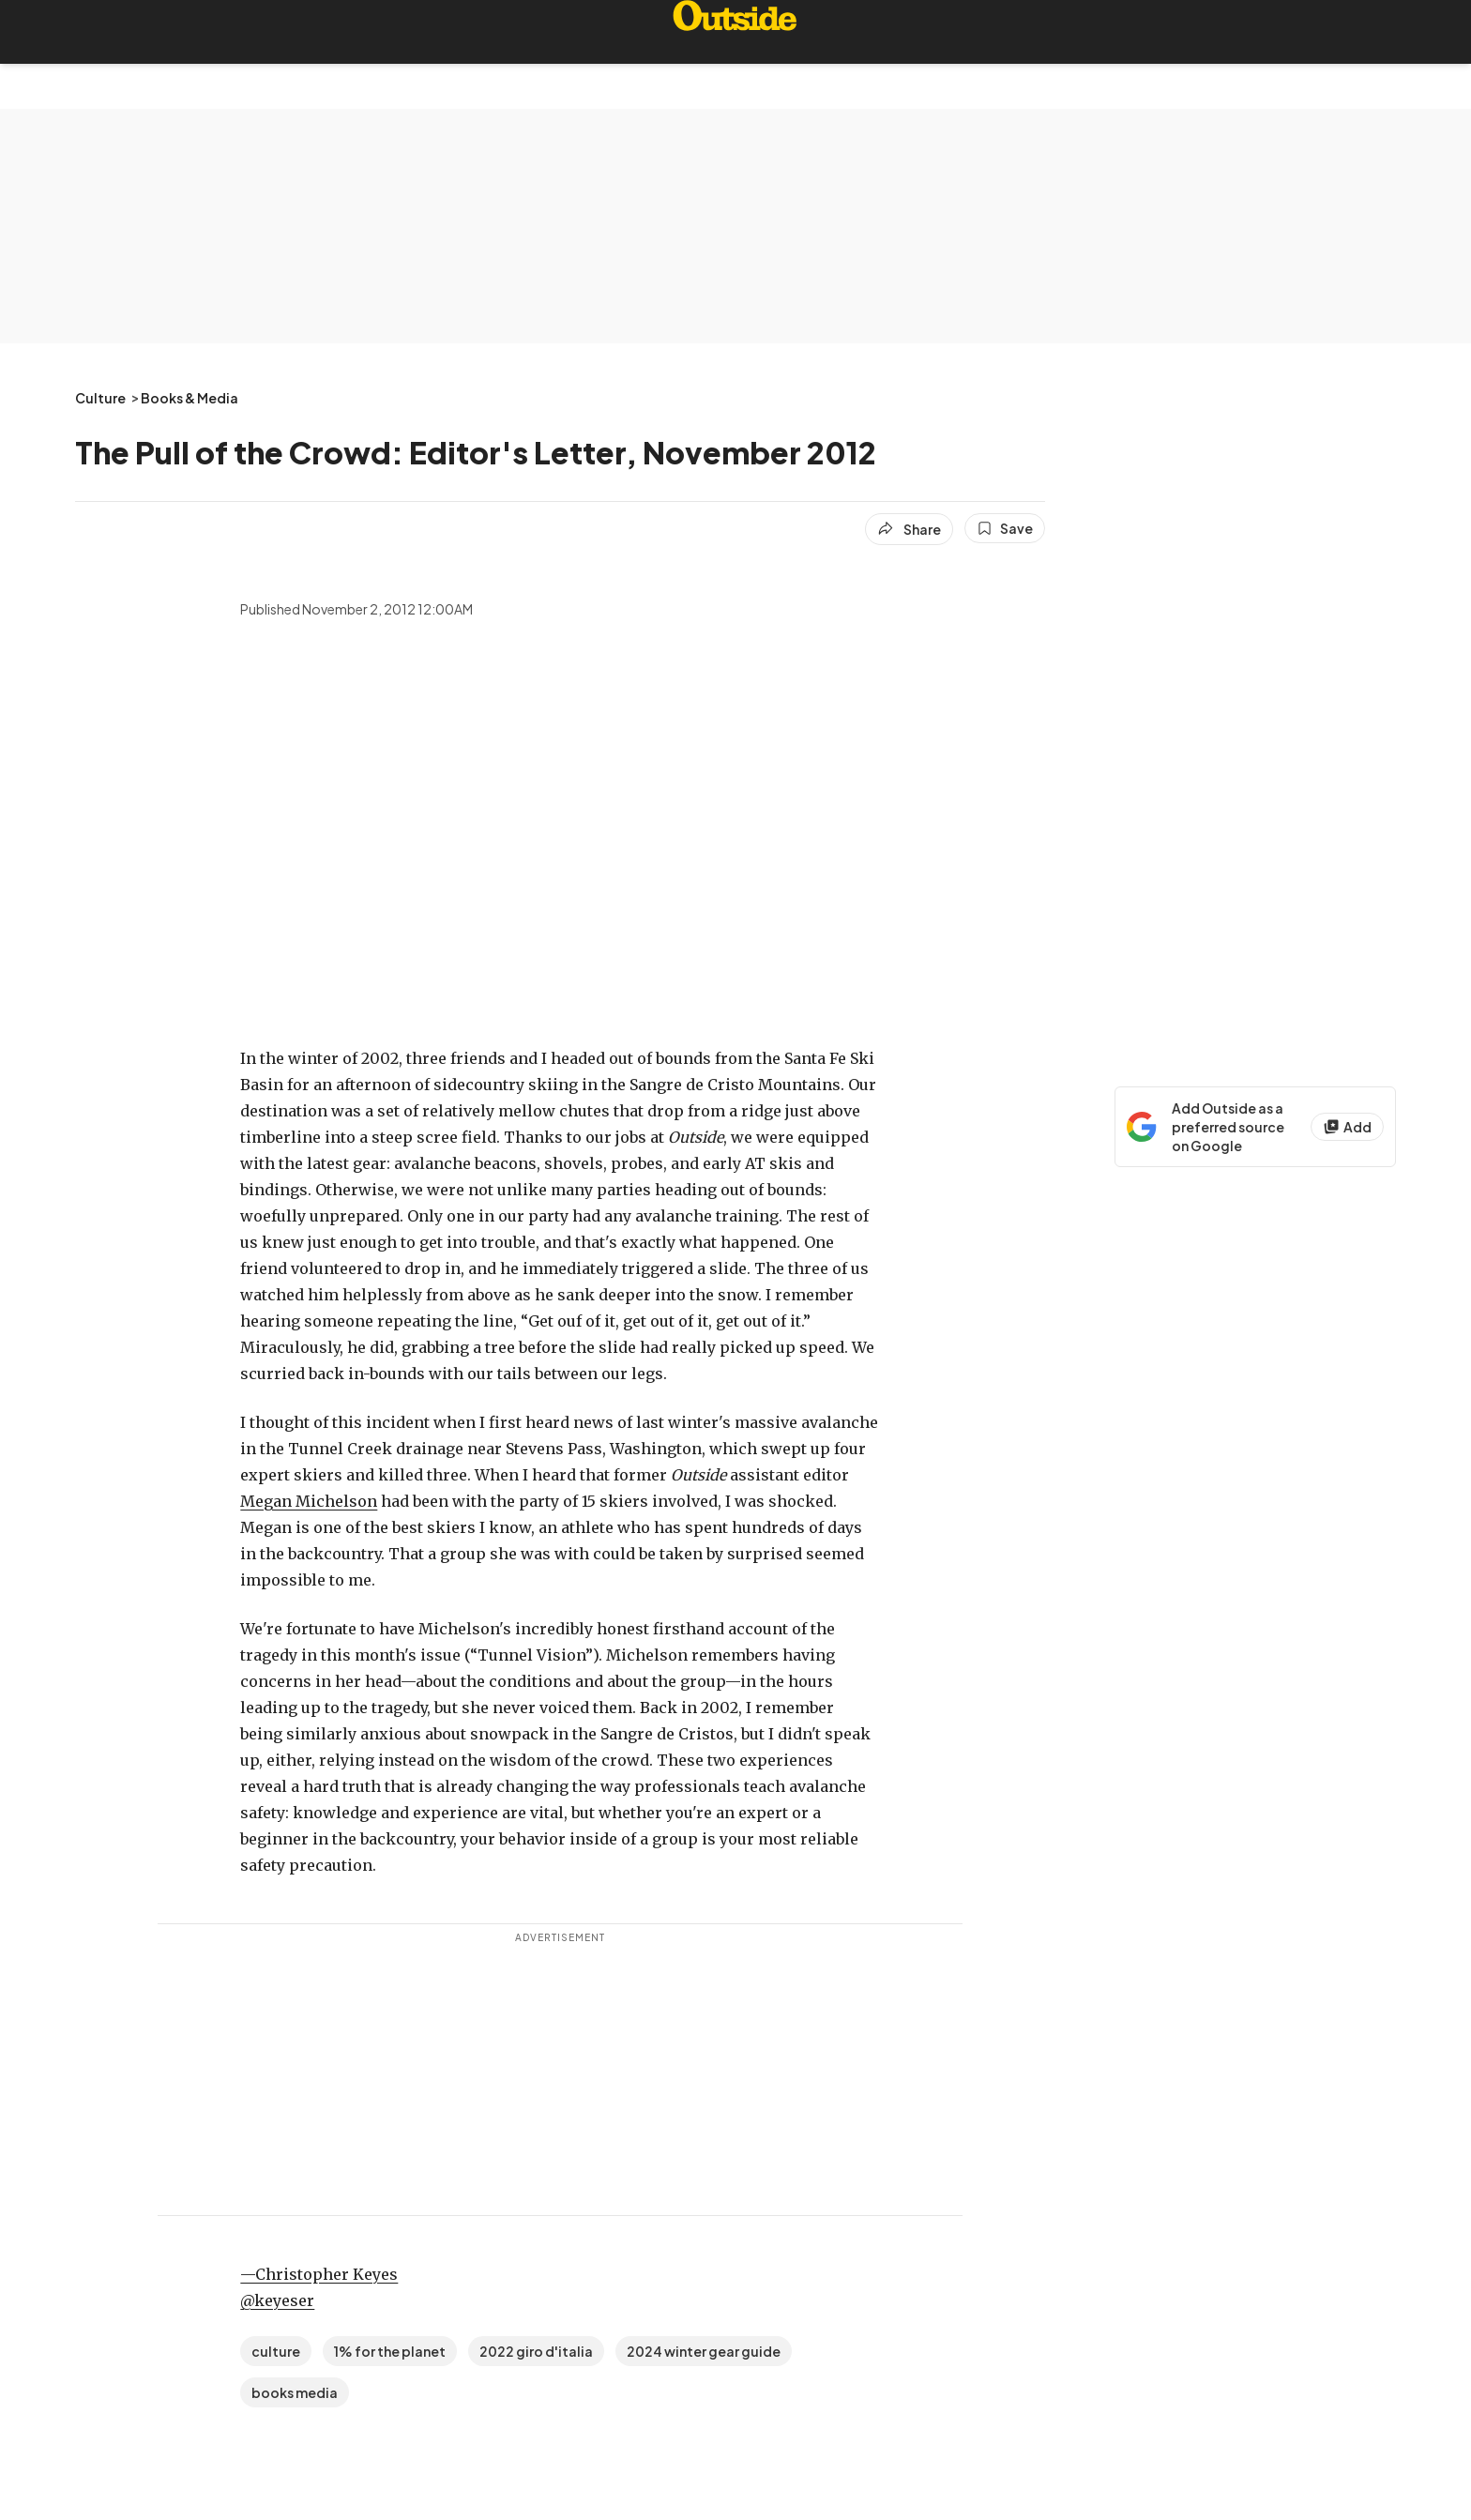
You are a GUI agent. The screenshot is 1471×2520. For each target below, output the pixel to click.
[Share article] (909, 529)
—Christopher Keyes (319, 2274)
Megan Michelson (308, 1501)
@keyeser (277, 2300)
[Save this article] (1004, 528)
